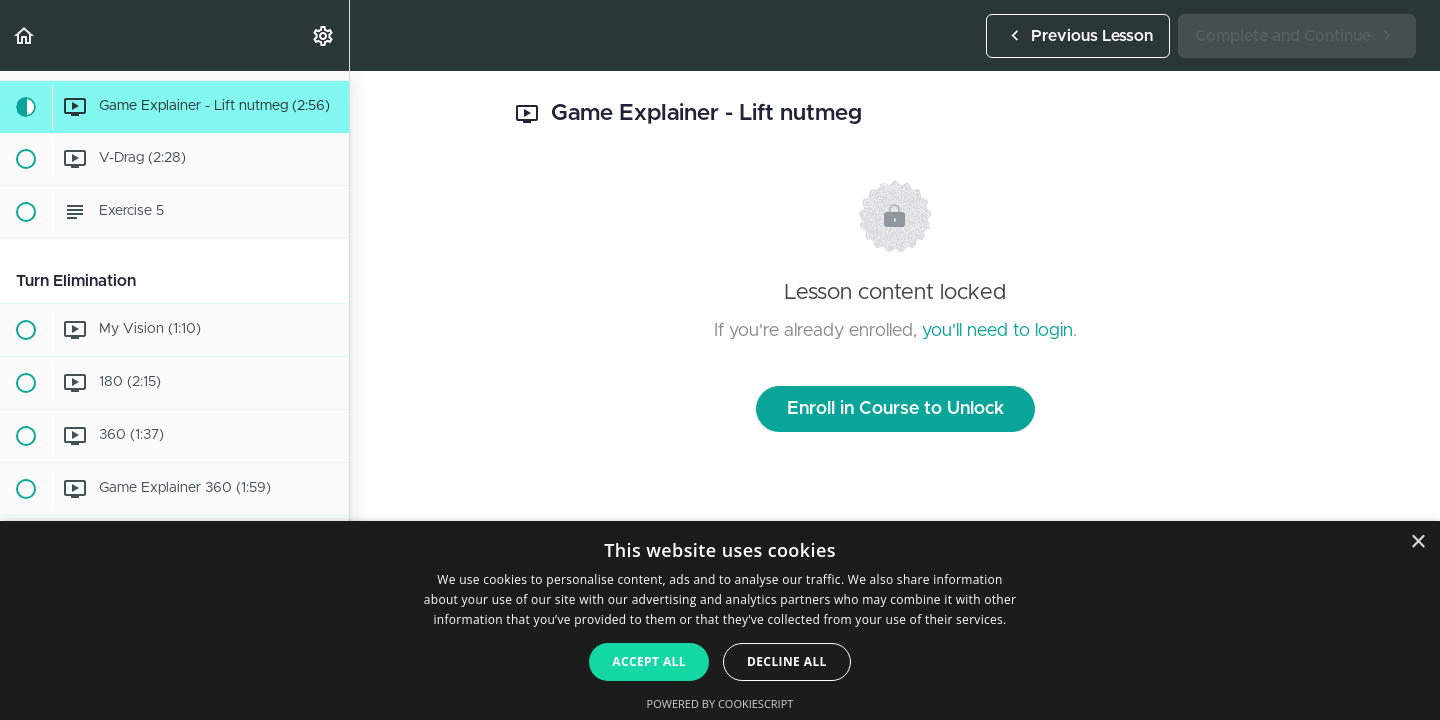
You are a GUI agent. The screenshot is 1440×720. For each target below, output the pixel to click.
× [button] (1417, 542)
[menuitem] (324, 35)
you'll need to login (997, 331)
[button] (25, 35)
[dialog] (720, 620)
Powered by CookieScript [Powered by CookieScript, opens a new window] (720, 703)
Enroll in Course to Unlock (895, 409)
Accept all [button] (649, 661)
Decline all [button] (787, 661)
